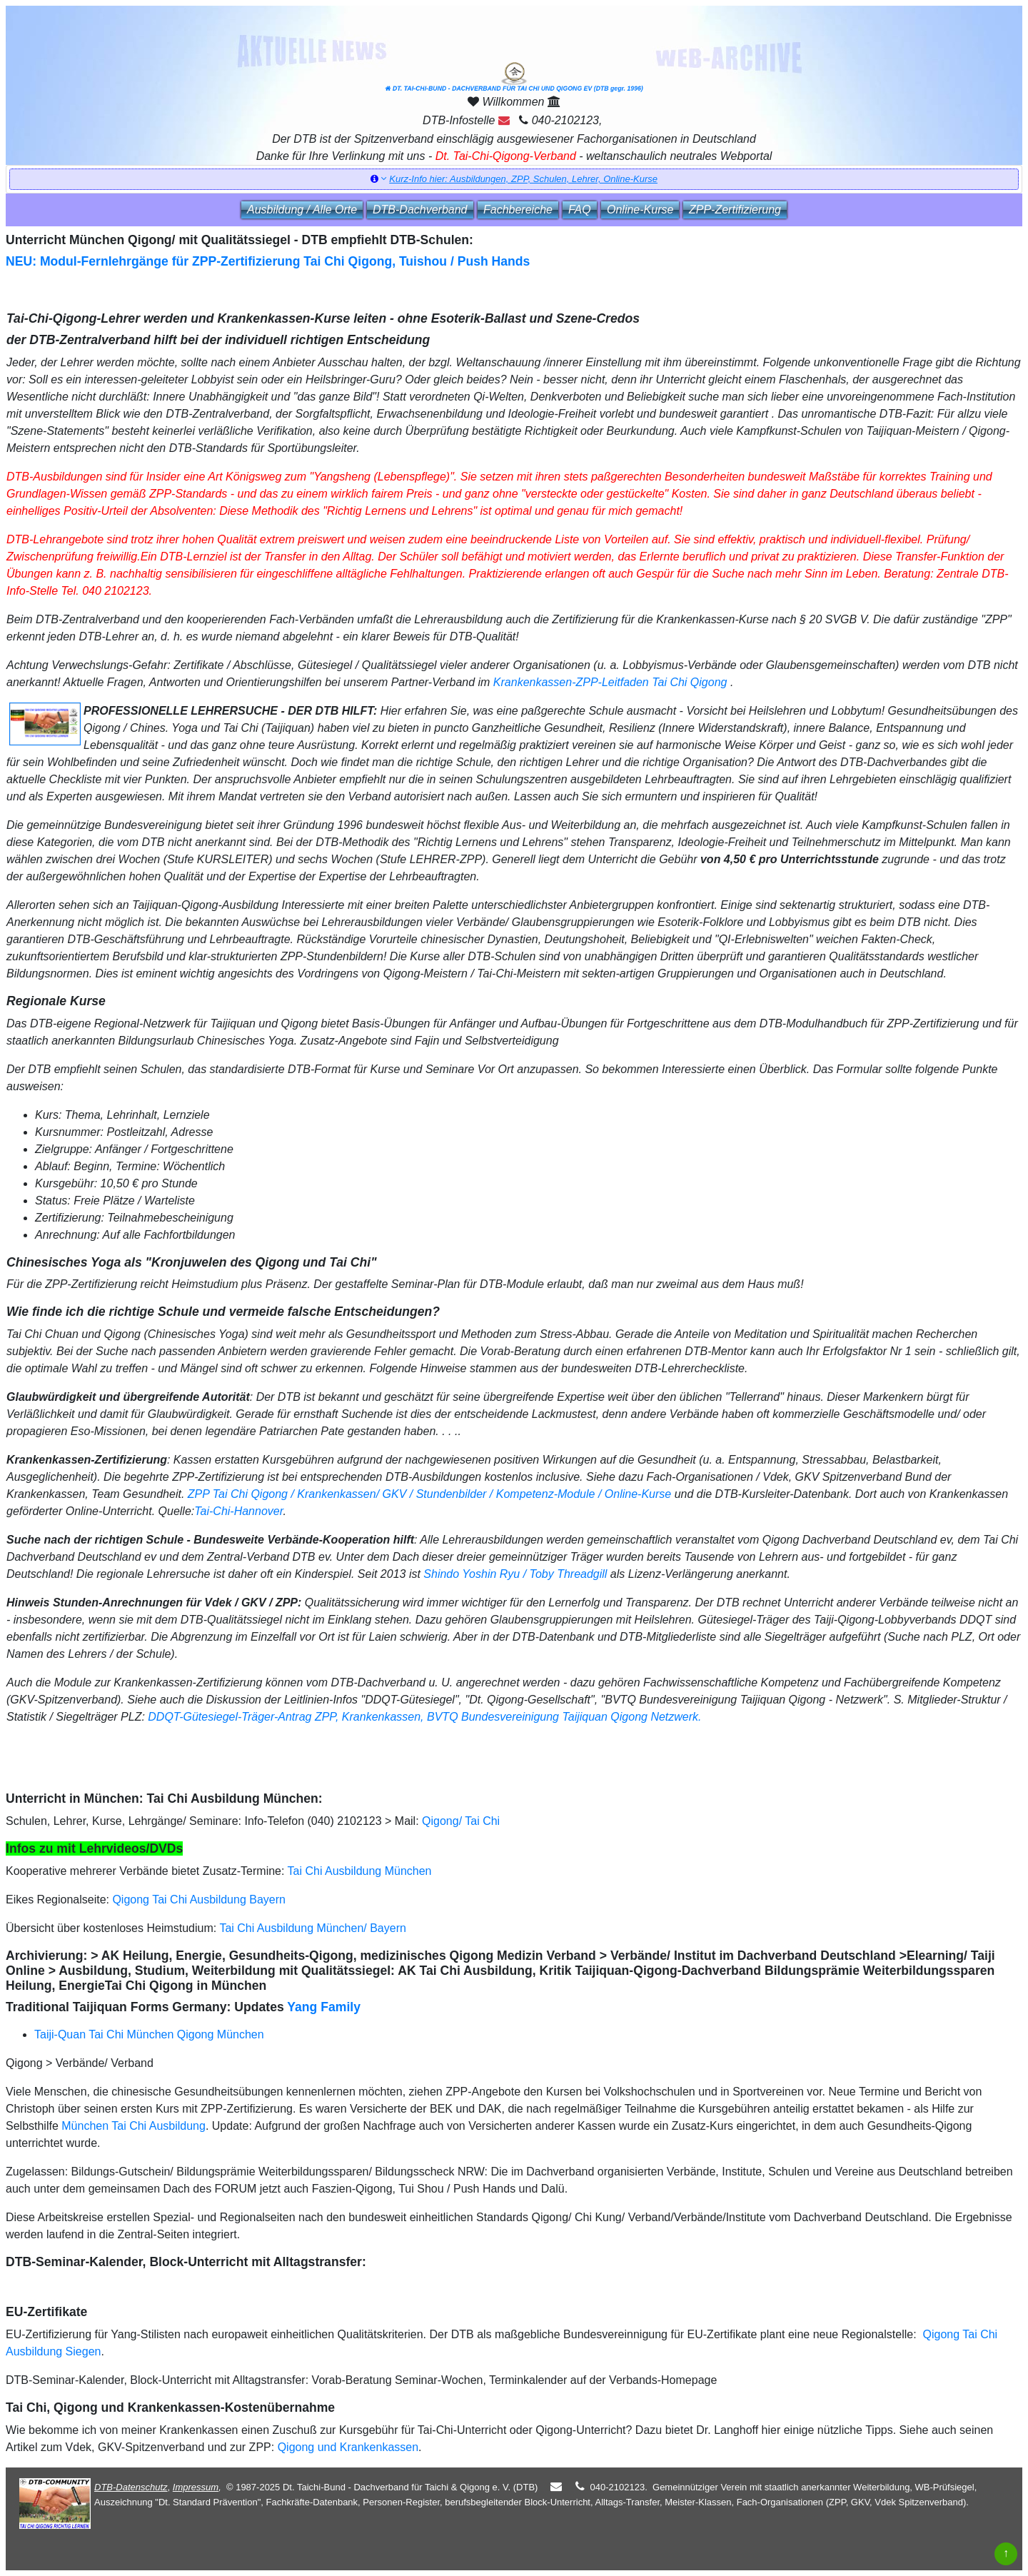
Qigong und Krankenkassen (348, 2447)
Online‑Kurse (640, 209)
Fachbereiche (518, 209)
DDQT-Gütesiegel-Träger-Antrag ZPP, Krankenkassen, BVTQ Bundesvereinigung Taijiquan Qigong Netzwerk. (424, 1717)
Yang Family (324, 2007)
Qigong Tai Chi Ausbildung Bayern (199, 1899)
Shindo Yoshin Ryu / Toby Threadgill (515, 1574)
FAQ (579, 209)
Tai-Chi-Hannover (238, 1511)
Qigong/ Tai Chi (461, 1821)
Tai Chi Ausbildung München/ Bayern (312, 1928)
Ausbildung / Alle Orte (302, 209)
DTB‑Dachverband (420, 209)
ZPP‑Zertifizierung (735, 209)
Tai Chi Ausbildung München (360, 1871)
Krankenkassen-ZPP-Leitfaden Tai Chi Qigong (610, 682)
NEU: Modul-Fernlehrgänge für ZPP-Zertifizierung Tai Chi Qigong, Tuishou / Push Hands (268, 261)
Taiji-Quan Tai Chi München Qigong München (149, 2034)
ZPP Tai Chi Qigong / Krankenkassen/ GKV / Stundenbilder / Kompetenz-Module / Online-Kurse (427, 1494)
